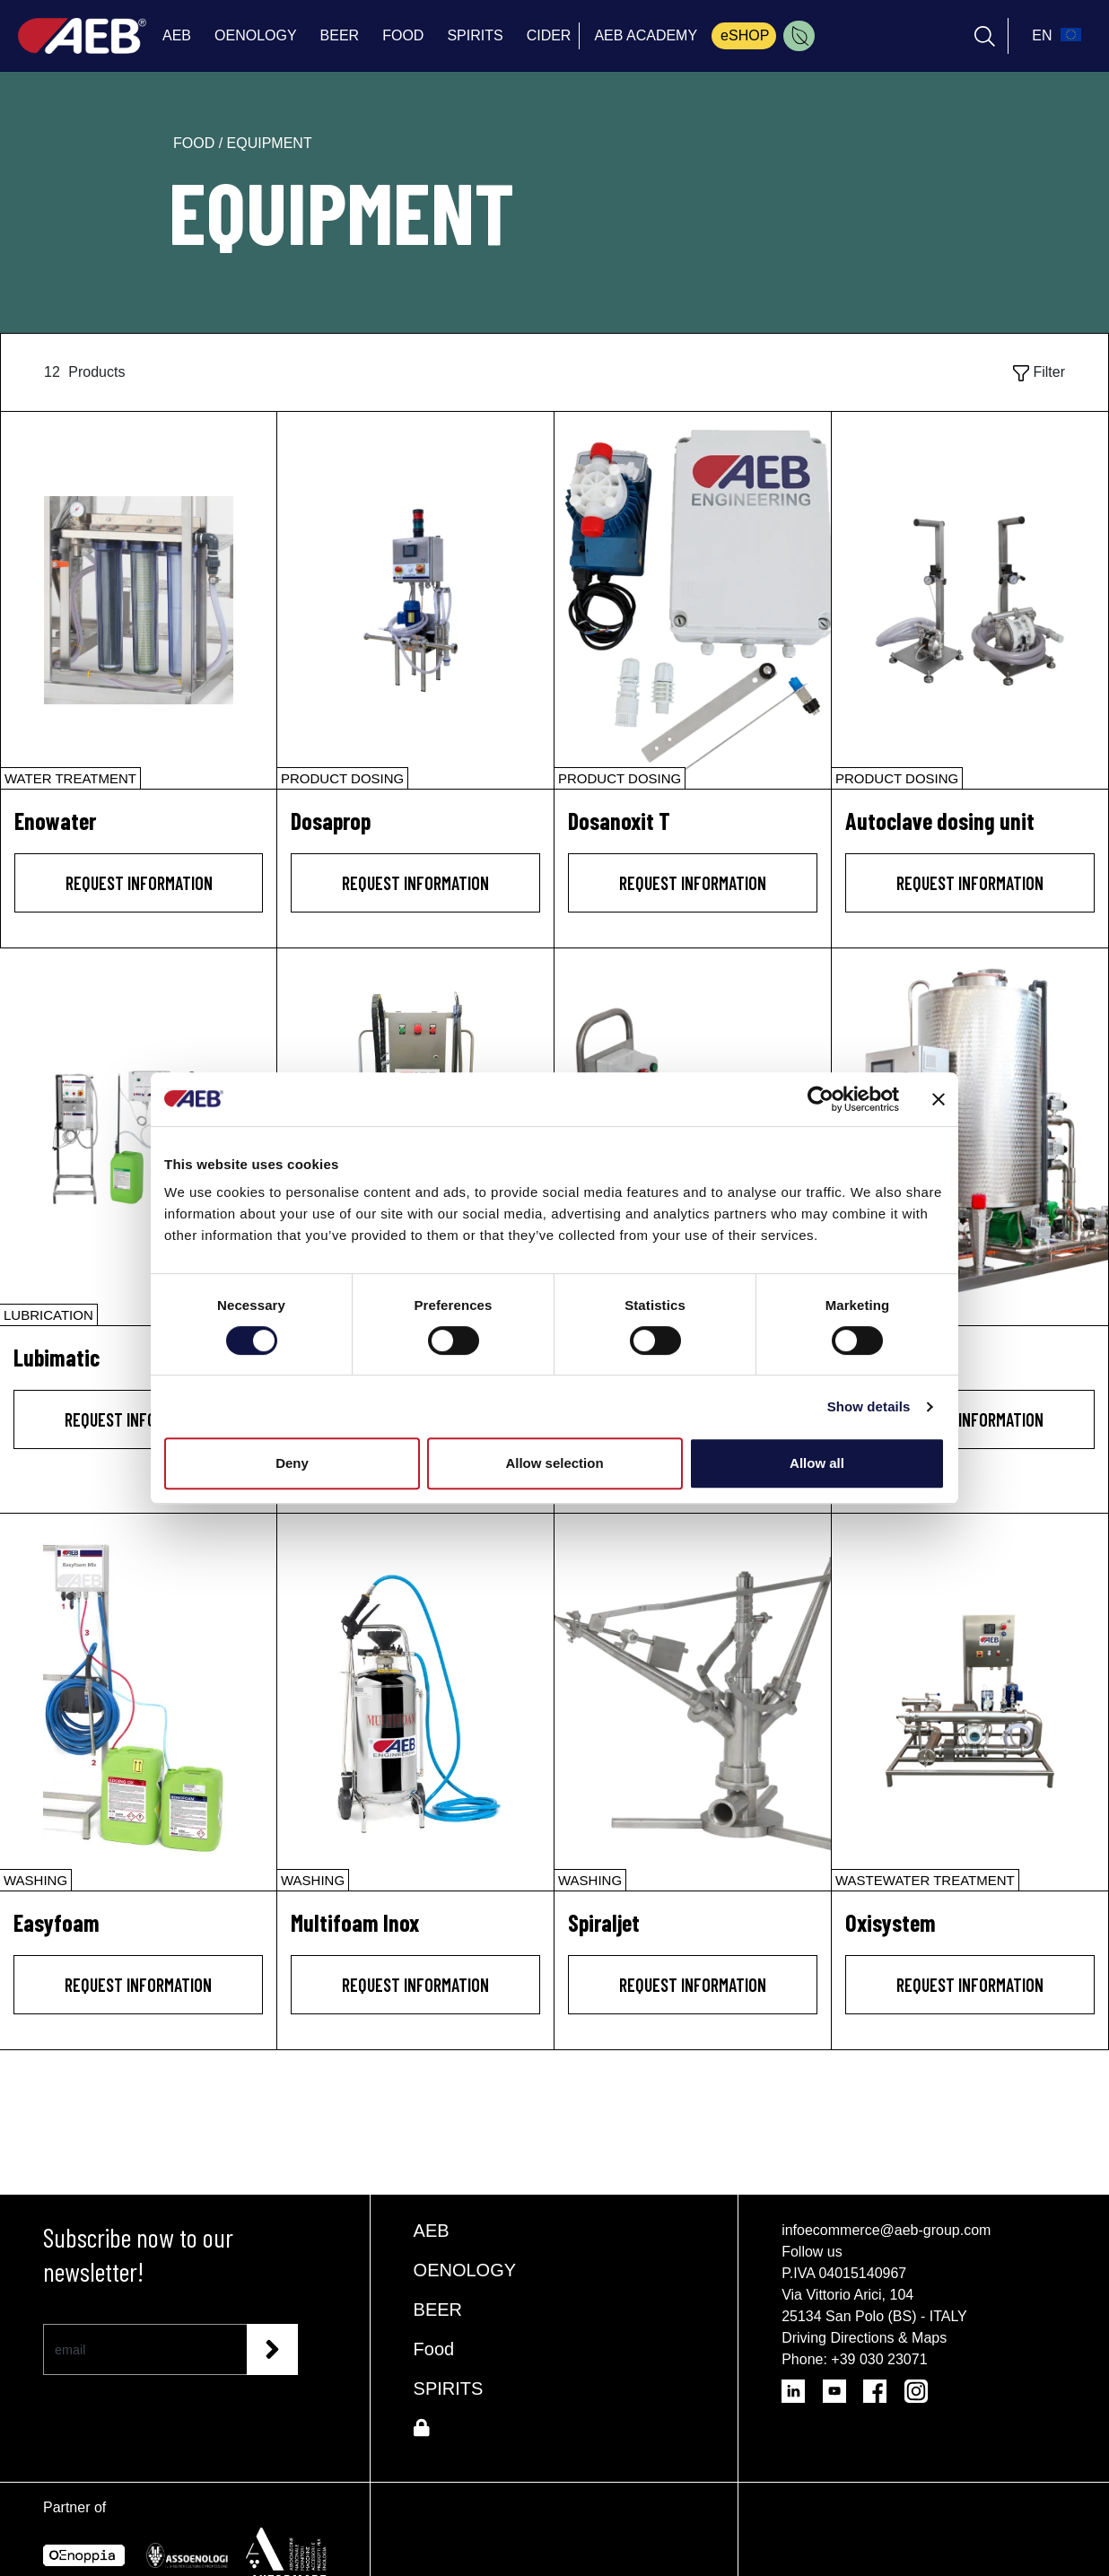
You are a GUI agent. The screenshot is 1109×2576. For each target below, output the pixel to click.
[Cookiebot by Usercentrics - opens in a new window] (820, 1099)
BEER (438, 2309)
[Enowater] (138, 600)
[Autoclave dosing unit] (970, 600)
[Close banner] (938, 1099)
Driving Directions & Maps (864, 2337)
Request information (139, 883)
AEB (432, 2230)
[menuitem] (799, 36)
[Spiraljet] (692, 1702)
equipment (269, 143)
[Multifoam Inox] (415, 1702)
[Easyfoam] (138, 1702)
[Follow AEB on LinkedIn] (802, 2385)
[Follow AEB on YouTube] (843, 2385)
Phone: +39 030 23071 (854, 2359)
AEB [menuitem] (176, 35)
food (196, 143)
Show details (869, 1406)
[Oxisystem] (970, 1702)
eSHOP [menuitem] (744, 35)
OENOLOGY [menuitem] (255, 35)
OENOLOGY (465, 2270)
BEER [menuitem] (340, 35)
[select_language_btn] (1054, 36)
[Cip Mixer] (970, 1136)
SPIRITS (449, 2388)
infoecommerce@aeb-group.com (886, 2230)
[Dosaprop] (415, 600)
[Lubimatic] (138, 1136)
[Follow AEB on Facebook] (883, 2385)
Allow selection (554, 1463)
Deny (292, 1463)
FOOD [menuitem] (403, 35)
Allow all (817, 1463)
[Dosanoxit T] (692, 600)
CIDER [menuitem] (549, 35)
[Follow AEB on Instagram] (922, 2385)
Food (434, 2349)
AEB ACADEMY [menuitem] (645, 35)
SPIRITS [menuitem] (474, 35)
